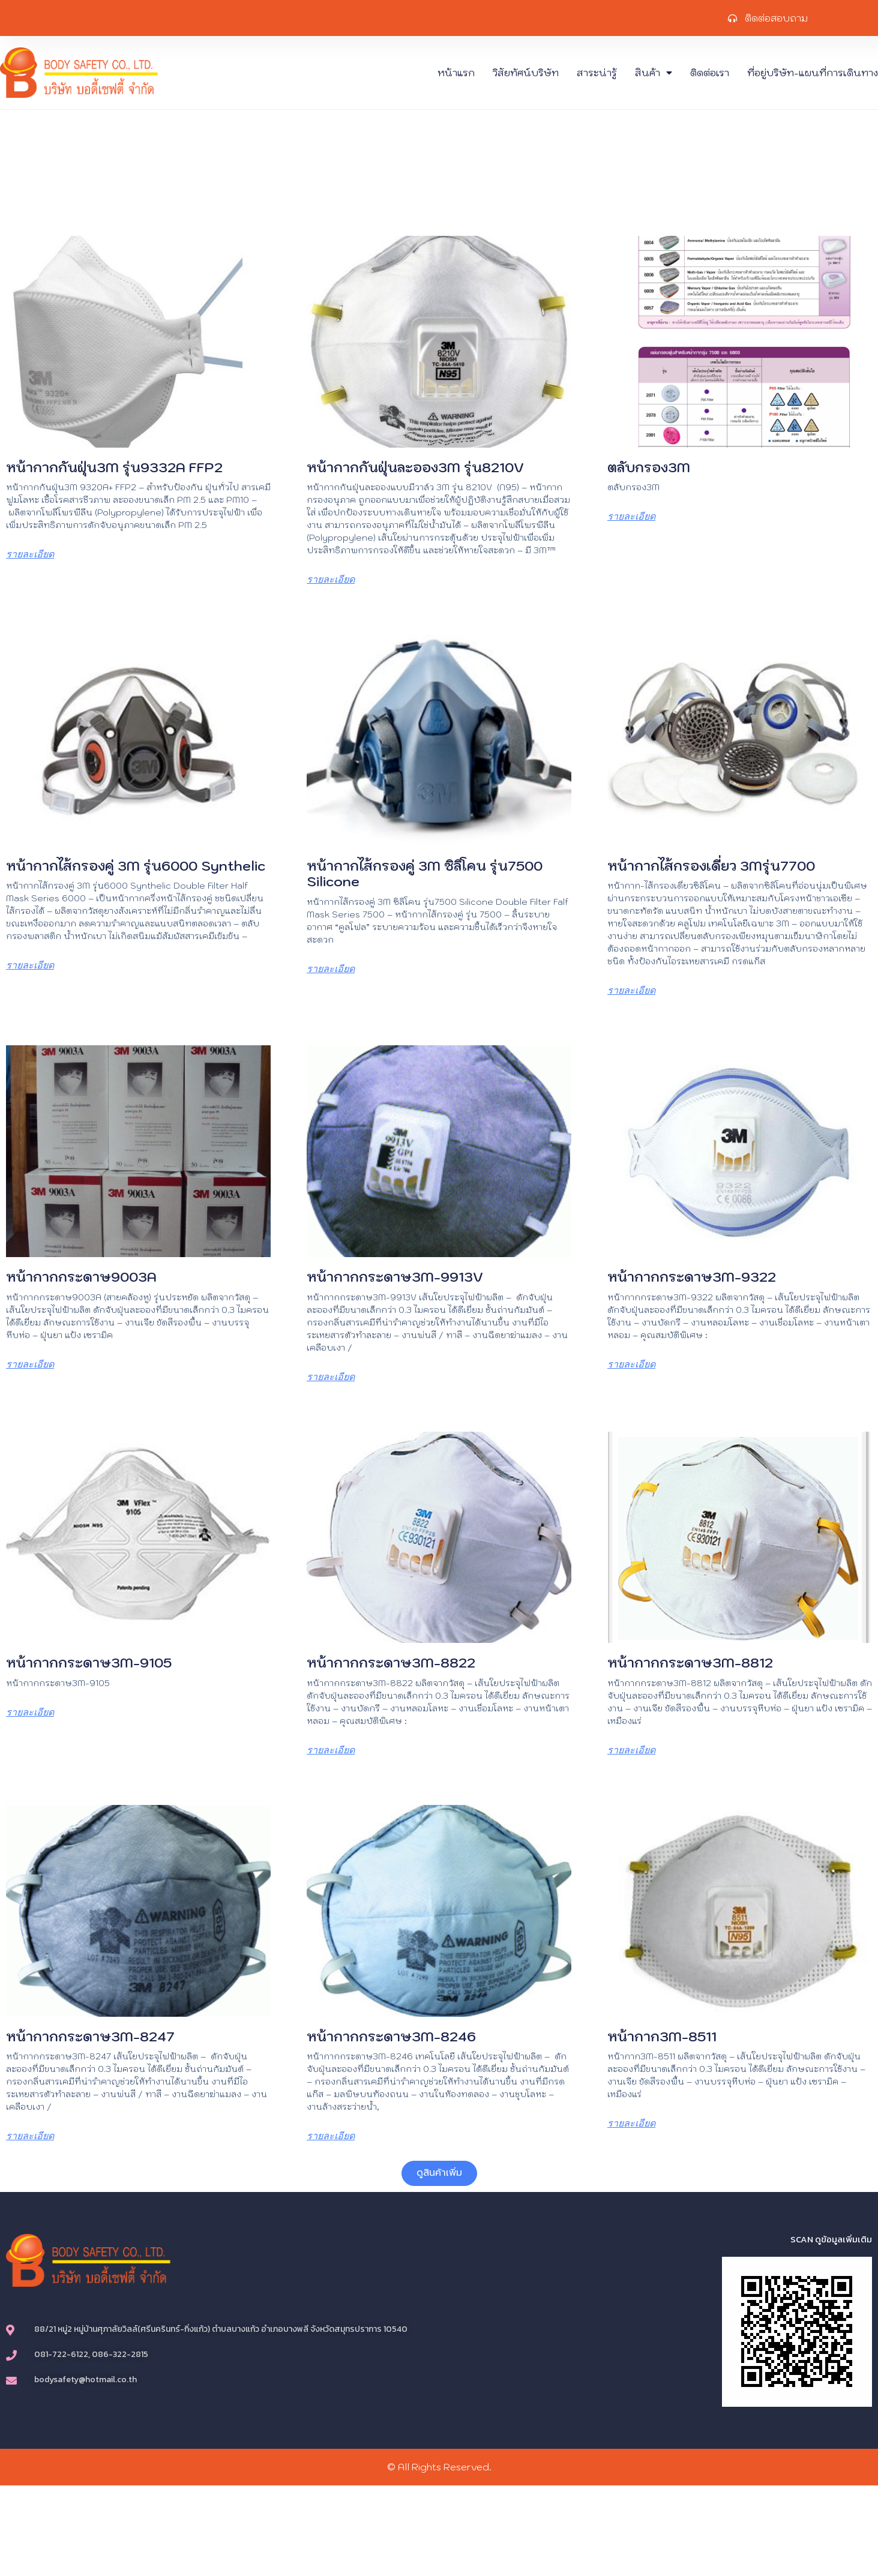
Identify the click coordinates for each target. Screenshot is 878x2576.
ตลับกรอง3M (648, 467)
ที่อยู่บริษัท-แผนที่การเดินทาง (812, 73)
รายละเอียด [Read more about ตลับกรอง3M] (631, 516)
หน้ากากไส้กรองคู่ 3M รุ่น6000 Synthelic (135, 865)
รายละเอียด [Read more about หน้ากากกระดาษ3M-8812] (631, 1750)
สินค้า (653, 72)
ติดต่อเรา (709, 73)
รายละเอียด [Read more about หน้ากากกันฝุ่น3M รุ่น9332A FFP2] (30, 554)
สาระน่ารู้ (597, 73)
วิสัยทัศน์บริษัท (526, 73)
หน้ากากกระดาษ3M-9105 (89, 1662)
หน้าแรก (456, 73)
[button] (439, 2173)
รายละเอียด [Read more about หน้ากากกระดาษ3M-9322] (631, 1364)
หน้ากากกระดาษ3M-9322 (691, 1276)
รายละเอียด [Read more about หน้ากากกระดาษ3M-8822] (331, 1750)
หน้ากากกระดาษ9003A (81, 1276)
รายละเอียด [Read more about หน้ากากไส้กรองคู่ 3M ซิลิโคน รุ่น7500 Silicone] (331, 969)
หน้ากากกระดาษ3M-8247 (90, 2036)
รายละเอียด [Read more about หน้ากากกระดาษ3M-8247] (30, 2136)
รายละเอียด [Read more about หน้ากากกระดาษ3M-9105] (30, 1712)
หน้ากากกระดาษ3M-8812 (690, 1662)
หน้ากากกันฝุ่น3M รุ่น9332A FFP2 (114, 467)
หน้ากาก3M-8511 (662, 2036)
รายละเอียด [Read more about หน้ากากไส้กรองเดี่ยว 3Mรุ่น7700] (631, 990)
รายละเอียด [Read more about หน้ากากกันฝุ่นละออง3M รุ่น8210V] (331, 579)
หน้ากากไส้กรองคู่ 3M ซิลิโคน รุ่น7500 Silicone (425, 873)
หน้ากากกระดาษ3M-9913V (395, 1276)
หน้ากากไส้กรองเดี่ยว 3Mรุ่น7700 (711, 865)
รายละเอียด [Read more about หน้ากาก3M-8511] (631, 2123)
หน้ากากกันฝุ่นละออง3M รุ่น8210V (415, 467)
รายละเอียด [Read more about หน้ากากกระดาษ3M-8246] (331, 2136)
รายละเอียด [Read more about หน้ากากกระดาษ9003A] (30, 1364)
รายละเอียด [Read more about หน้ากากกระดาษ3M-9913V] (331, 1377)
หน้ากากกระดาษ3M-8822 (391, 1662)
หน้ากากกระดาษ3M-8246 (391, 2036)
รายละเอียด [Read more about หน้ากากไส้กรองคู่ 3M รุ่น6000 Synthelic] (30, 965)
